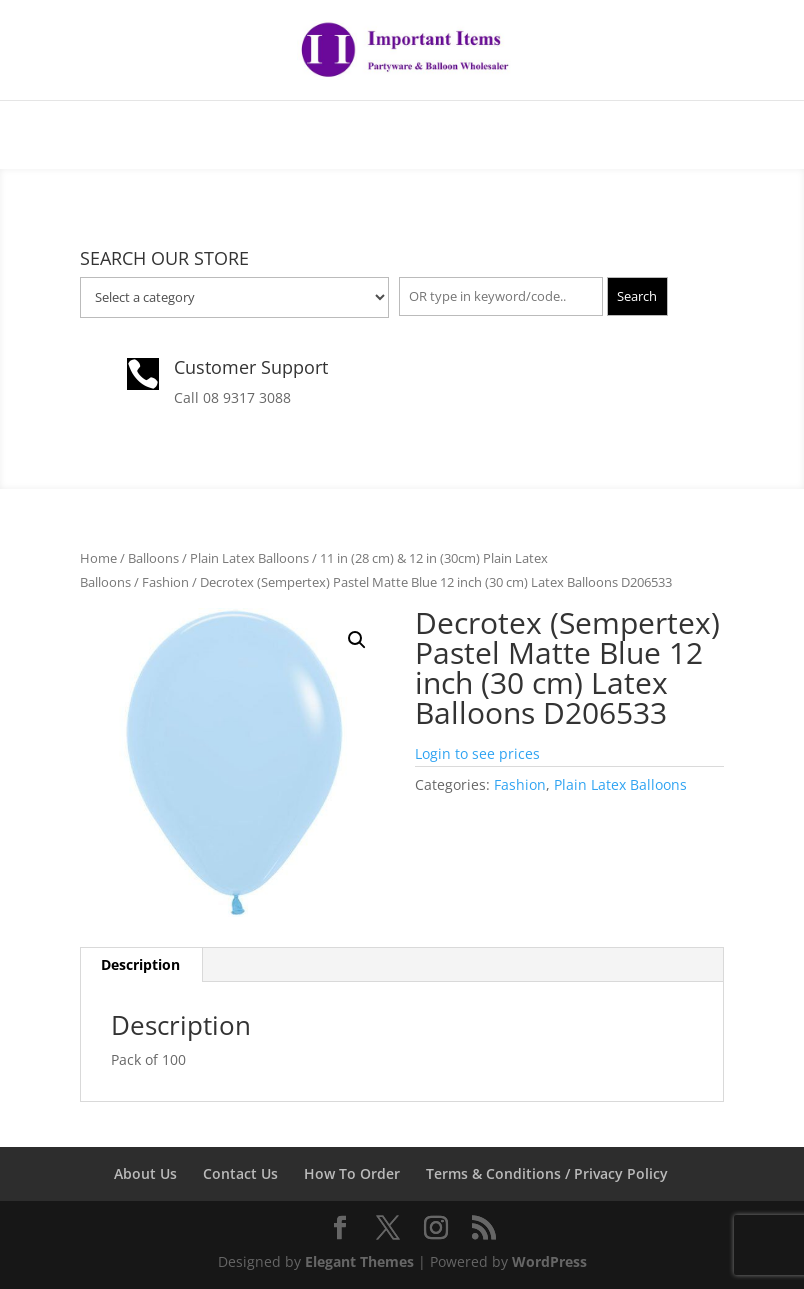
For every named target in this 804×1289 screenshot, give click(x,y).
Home (98, 558)
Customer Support (251, 367)
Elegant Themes (359, 1261)
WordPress (549, 1261)
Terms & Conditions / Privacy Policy (547, 1173)
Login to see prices (477, 753)
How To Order (352, 1173)
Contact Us (240, 1173)
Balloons (153, 558)
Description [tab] (140, 964)
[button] (357, 640)
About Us (145, 1173)
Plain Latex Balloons (249, 558)
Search (637, 296)
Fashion (165, 582)
